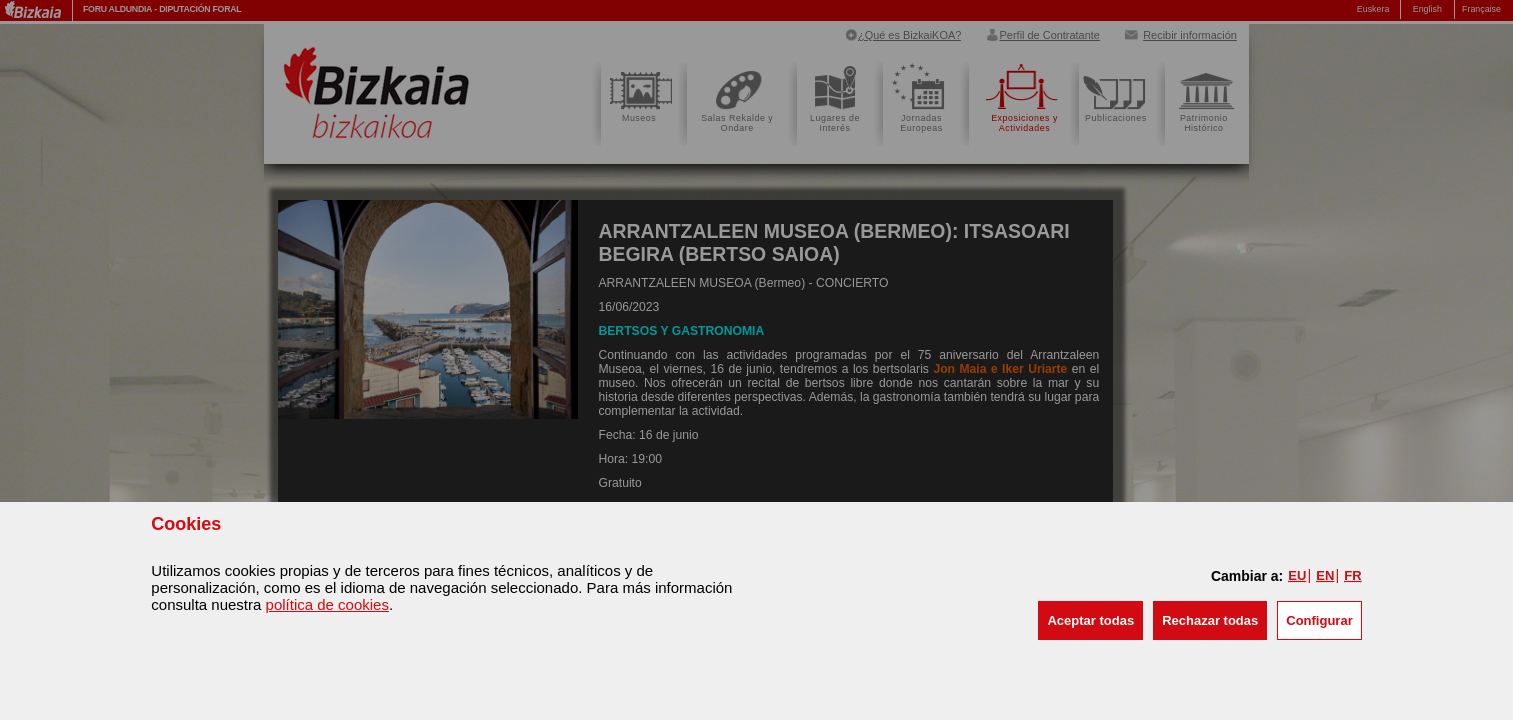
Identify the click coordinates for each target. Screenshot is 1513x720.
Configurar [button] (1319, 620)
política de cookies (327, 604)
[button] (1090, 620)
